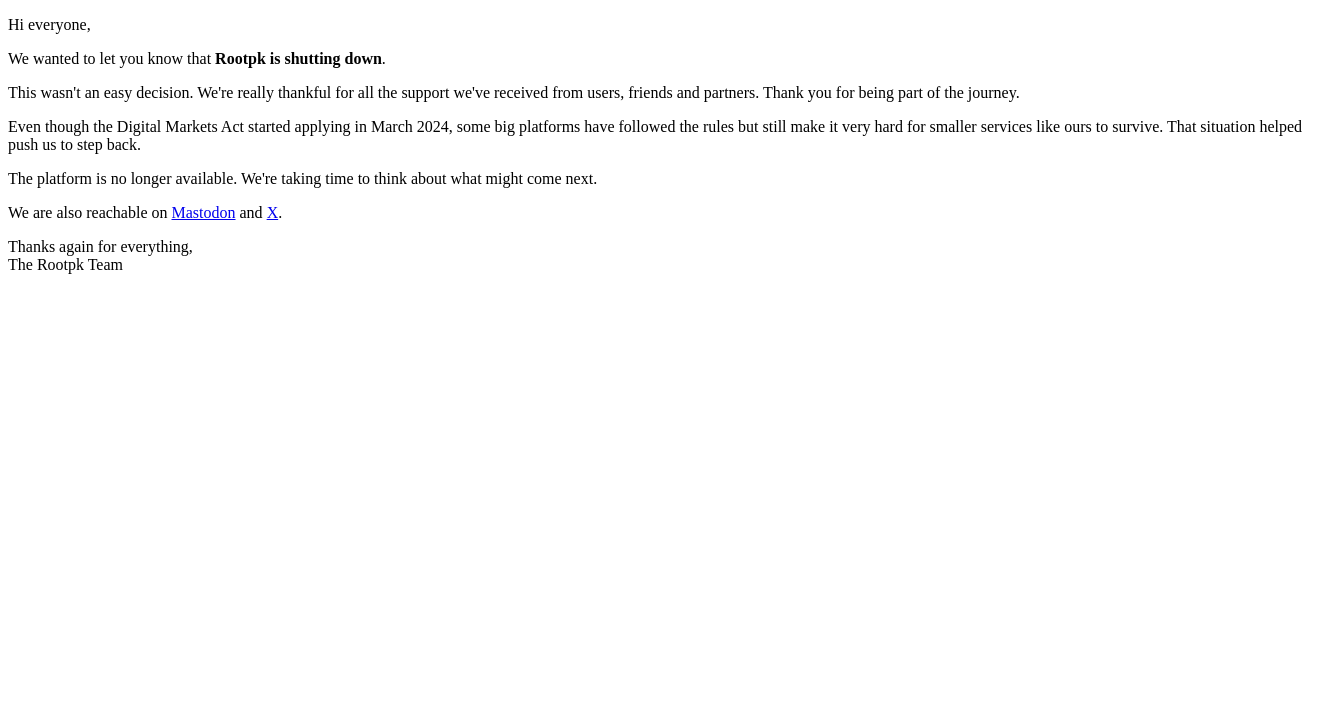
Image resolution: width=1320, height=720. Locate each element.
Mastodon (204, 212)
